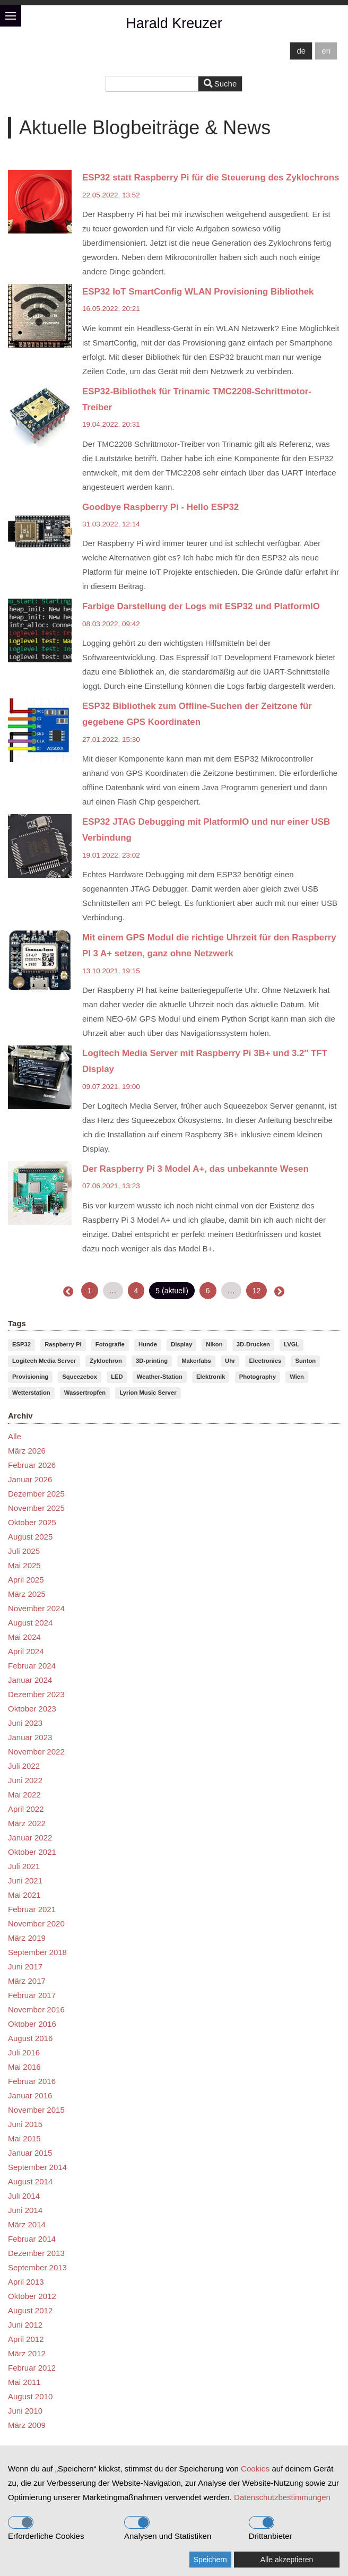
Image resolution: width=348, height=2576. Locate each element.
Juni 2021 (25, 1880)
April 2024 (26, 1651)
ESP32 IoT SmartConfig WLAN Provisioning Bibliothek (198, 292)
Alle (14, 1436)
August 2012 (30, 2310)
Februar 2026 (32, 1464)
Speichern (210, 2559)
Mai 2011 (24, 2382)
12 (257, 1290)
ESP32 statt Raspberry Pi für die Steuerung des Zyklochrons (210, 177)
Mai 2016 (24, 2066)
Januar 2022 (30, 1837)
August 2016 (30, 2038)
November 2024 (36, 1608)
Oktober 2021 (32, 1851)
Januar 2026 (30, 1479)
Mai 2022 (24, 1794)
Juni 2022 (25, 1780)
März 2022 (27, 1823)
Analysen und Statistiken (167, 2528)
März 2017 (27, 1980)
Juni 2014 (25, 2210)
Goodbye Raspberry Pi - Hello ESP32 (160, 507)
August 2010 (30, 2396)
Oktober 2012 (32, 2296)
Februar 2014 (32, 2238)
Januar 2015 (30, 2152)
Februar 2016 (32, 2081)
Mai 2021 (24, 1894)
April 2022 (26, 1808)
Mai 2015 (24, 2138)
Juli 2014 (24, 2195)
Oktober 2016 (32, 2023)
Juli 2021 (24, 1866)
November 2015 (36, 2109)
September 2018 (37, 1952)
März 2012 (27, 2353)
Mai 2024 (24, 1636)
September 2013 (37, 2267)
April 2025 (26, 1579)
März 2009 (27, 2425)
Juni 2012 (25, 2324)
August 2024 (30, 1622)
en (325, 50)
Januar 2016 (30, 2095)
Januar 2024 (30, 1679)
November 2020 (36, 1923)
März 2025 (27, 1593)
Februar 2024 (32, 1665)
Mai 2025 (24, 1565)
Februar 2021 (32, 1909)
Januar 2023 (30, 1737)
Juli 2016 (24, 2052)
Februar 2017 (32, 1995)
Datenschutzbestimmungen (282, 2497)
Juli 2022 (24, 1765)
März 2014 (27, 2224)
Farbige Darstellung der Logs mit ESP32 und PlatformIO (201, 606)
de (301, 50)
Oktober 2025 (32, 1522)
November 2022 (36, 1751)
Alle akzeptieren (287, 2559)
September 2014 (37, 2167)
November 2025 (36, 1507)
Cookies (255, 2468)
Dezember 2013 (36, 2253)
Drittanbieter (270, 2528)
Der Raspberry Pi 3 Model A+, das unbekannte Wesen (195, 1169)
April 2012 (26, 2339)
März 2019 (27, 1937)
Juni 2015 (25, 2124)
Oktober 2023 (32, 1708)
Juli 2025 (24, 1550)
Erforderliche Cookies (46, 2528)
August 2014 (30, 2181)
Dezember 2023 (36, 1694)
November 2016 (36, 2009)
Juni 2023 (25, 1722)
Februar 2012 (32, 2367)
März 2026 (27, 1450)
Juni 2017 (25, 1966)
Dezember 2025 (36, 1493)
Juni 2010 (25, 2410)
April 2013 (26, 2281)
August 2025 (30, 1536)
